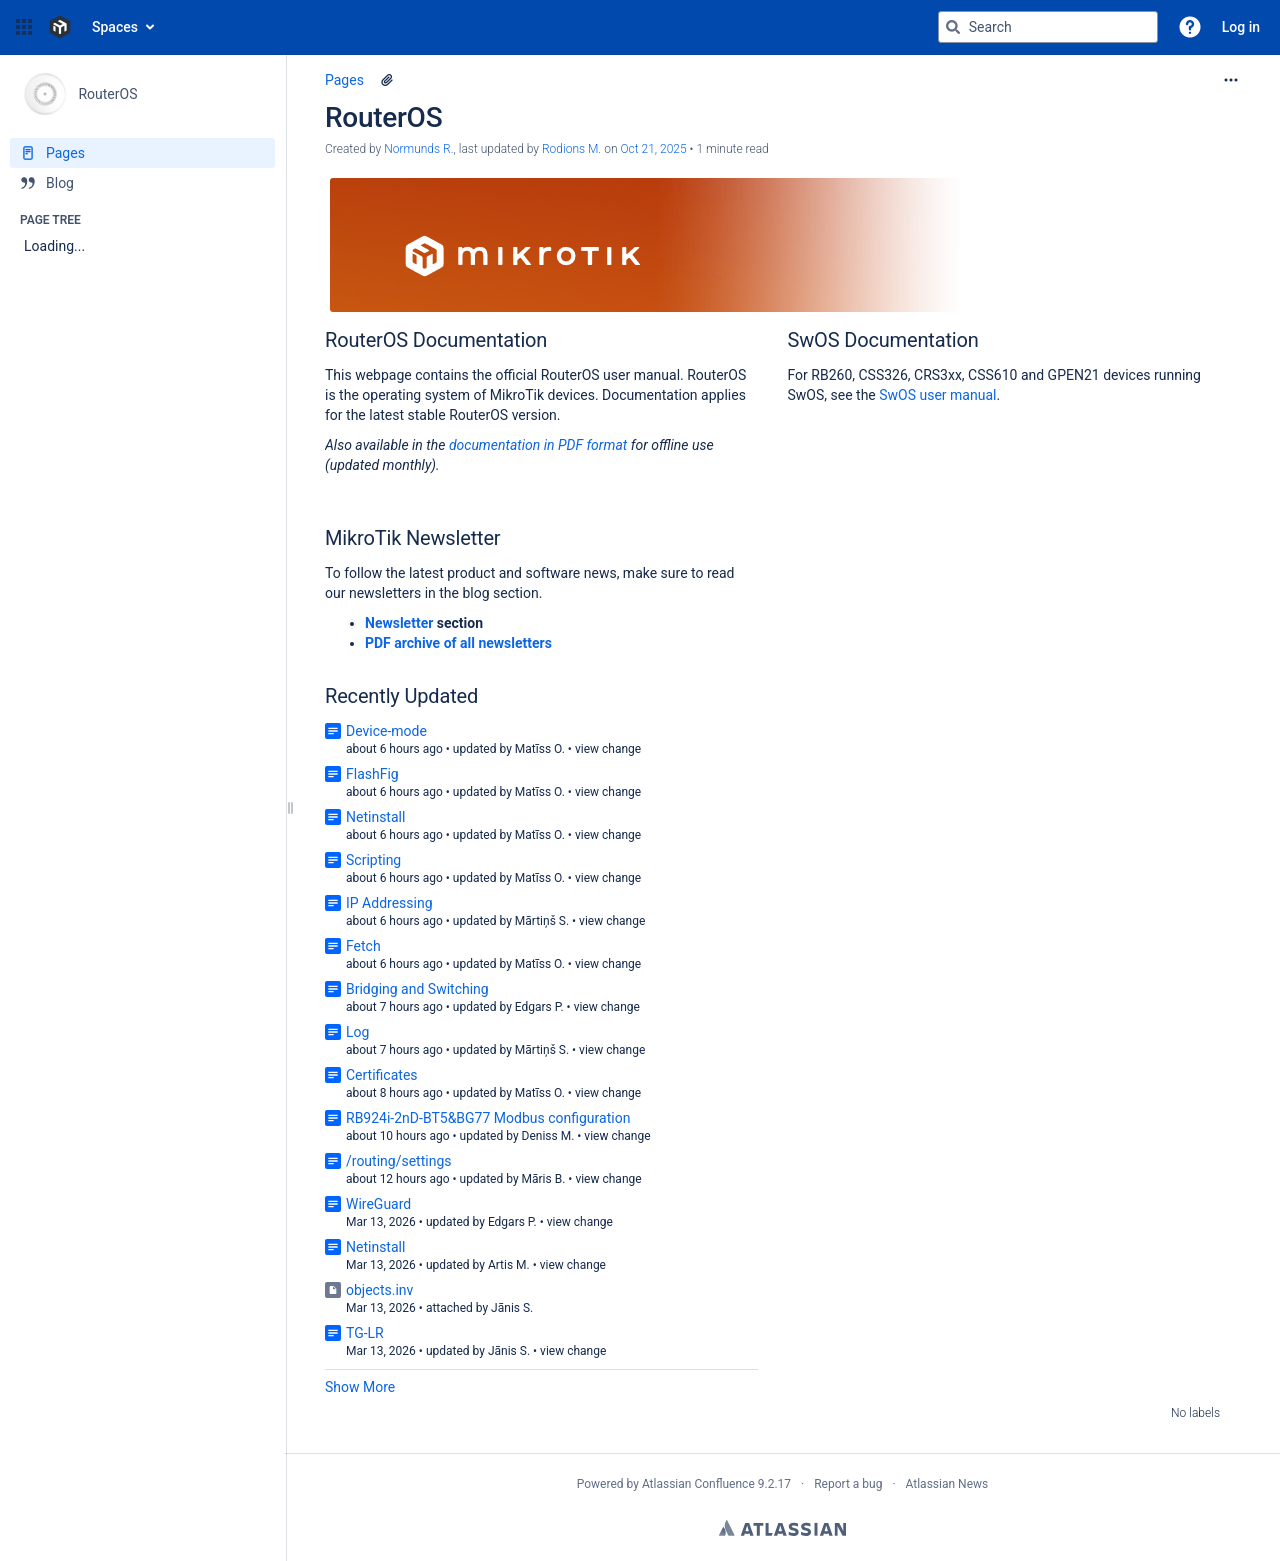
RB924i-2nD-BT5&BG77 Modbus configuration (488, 1118)
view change (608, 749)
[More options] (1231, 80)
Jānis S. (512, 1308)
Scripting (373, 860)
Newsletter (399, 623)
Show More (360, 1387)
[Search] (953, 27)
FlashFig (372, 774)
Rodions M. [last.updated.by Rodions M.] (571, 149)
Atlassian (782, 1528)
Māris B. (544, 1179)
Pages (344, 80)
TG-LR (365, 1333)
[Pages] (142, 153)
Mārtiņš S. (542, 921)
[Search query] (1048, 27)
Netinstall (375, 817)
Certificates (382, 1075)
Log (357, 1032)
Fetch (363, 946)
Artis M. (509, 1265)
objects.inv (379, 1290)
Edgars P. (539, 1007)
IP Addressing (389, 903)
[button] (24, 27)
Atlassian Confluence (698, 1484)
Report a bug (848, 1484)
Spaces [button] (115, 27)
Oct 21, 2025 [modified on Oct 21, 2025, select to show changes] (653, 149)
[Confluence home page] (60, 27)
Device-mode (386, 731)
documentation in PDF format (540, 445)
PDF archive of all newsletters (458, 643)
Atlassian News (947, 1484)
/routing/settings (398, 1161)
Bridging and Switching (417, 989)
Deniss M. (548, 1136)
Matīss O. (540, 749)
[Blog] (142, 183)
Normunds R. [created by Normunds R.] (418, 149)
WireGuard (378, 1204)
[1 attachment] (387, 80)
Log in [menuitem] (1241, 27)
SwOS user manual (937, 395)
